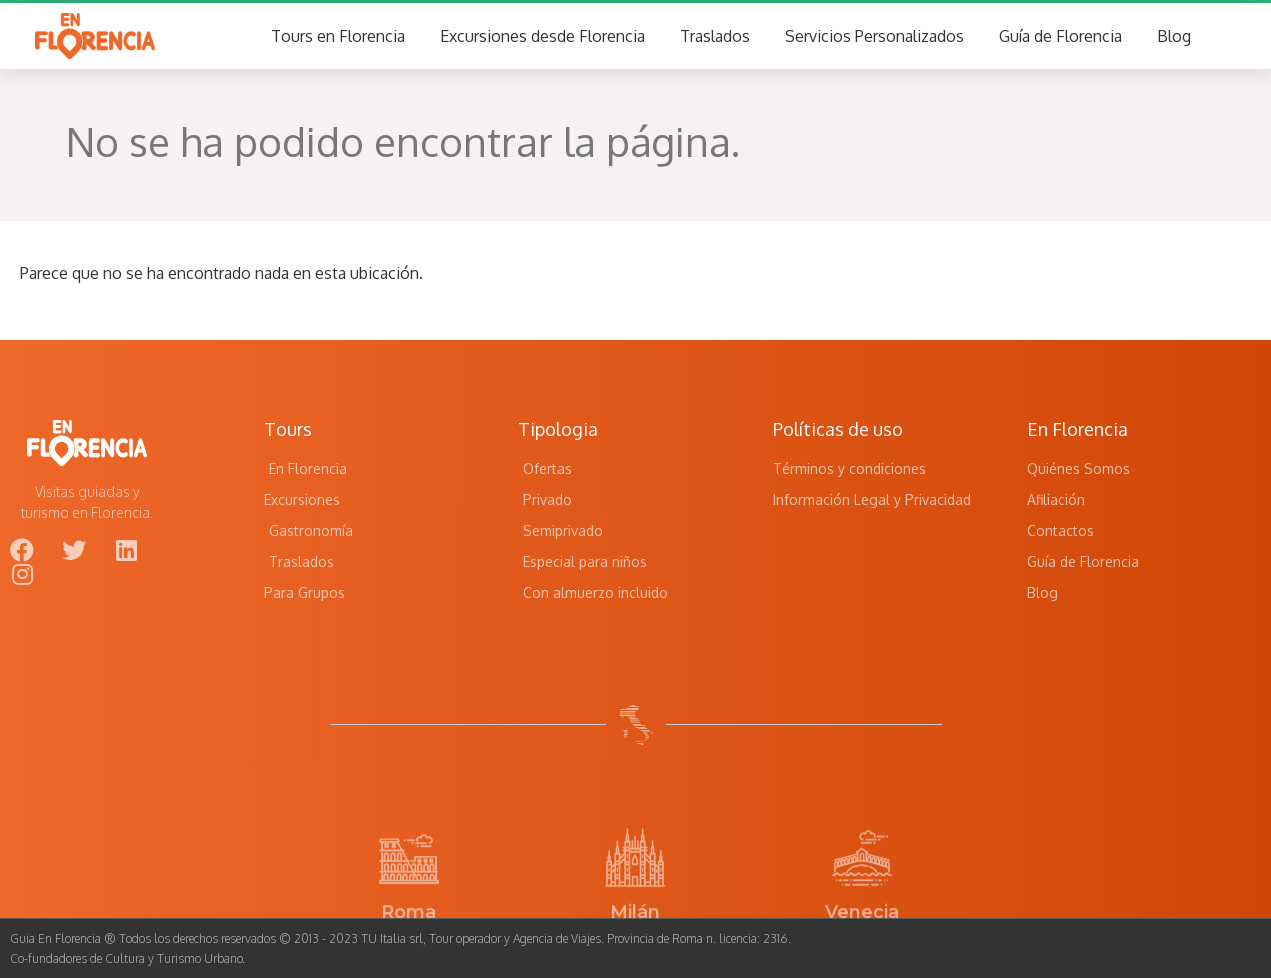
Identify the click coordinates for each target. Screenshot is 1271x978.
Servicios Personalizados (874, 36)
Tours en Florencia (338, 36)
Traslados (715, 36)
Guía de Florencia (1060, 36)
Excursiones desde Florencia (542, 36)
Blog (1174, 36)
